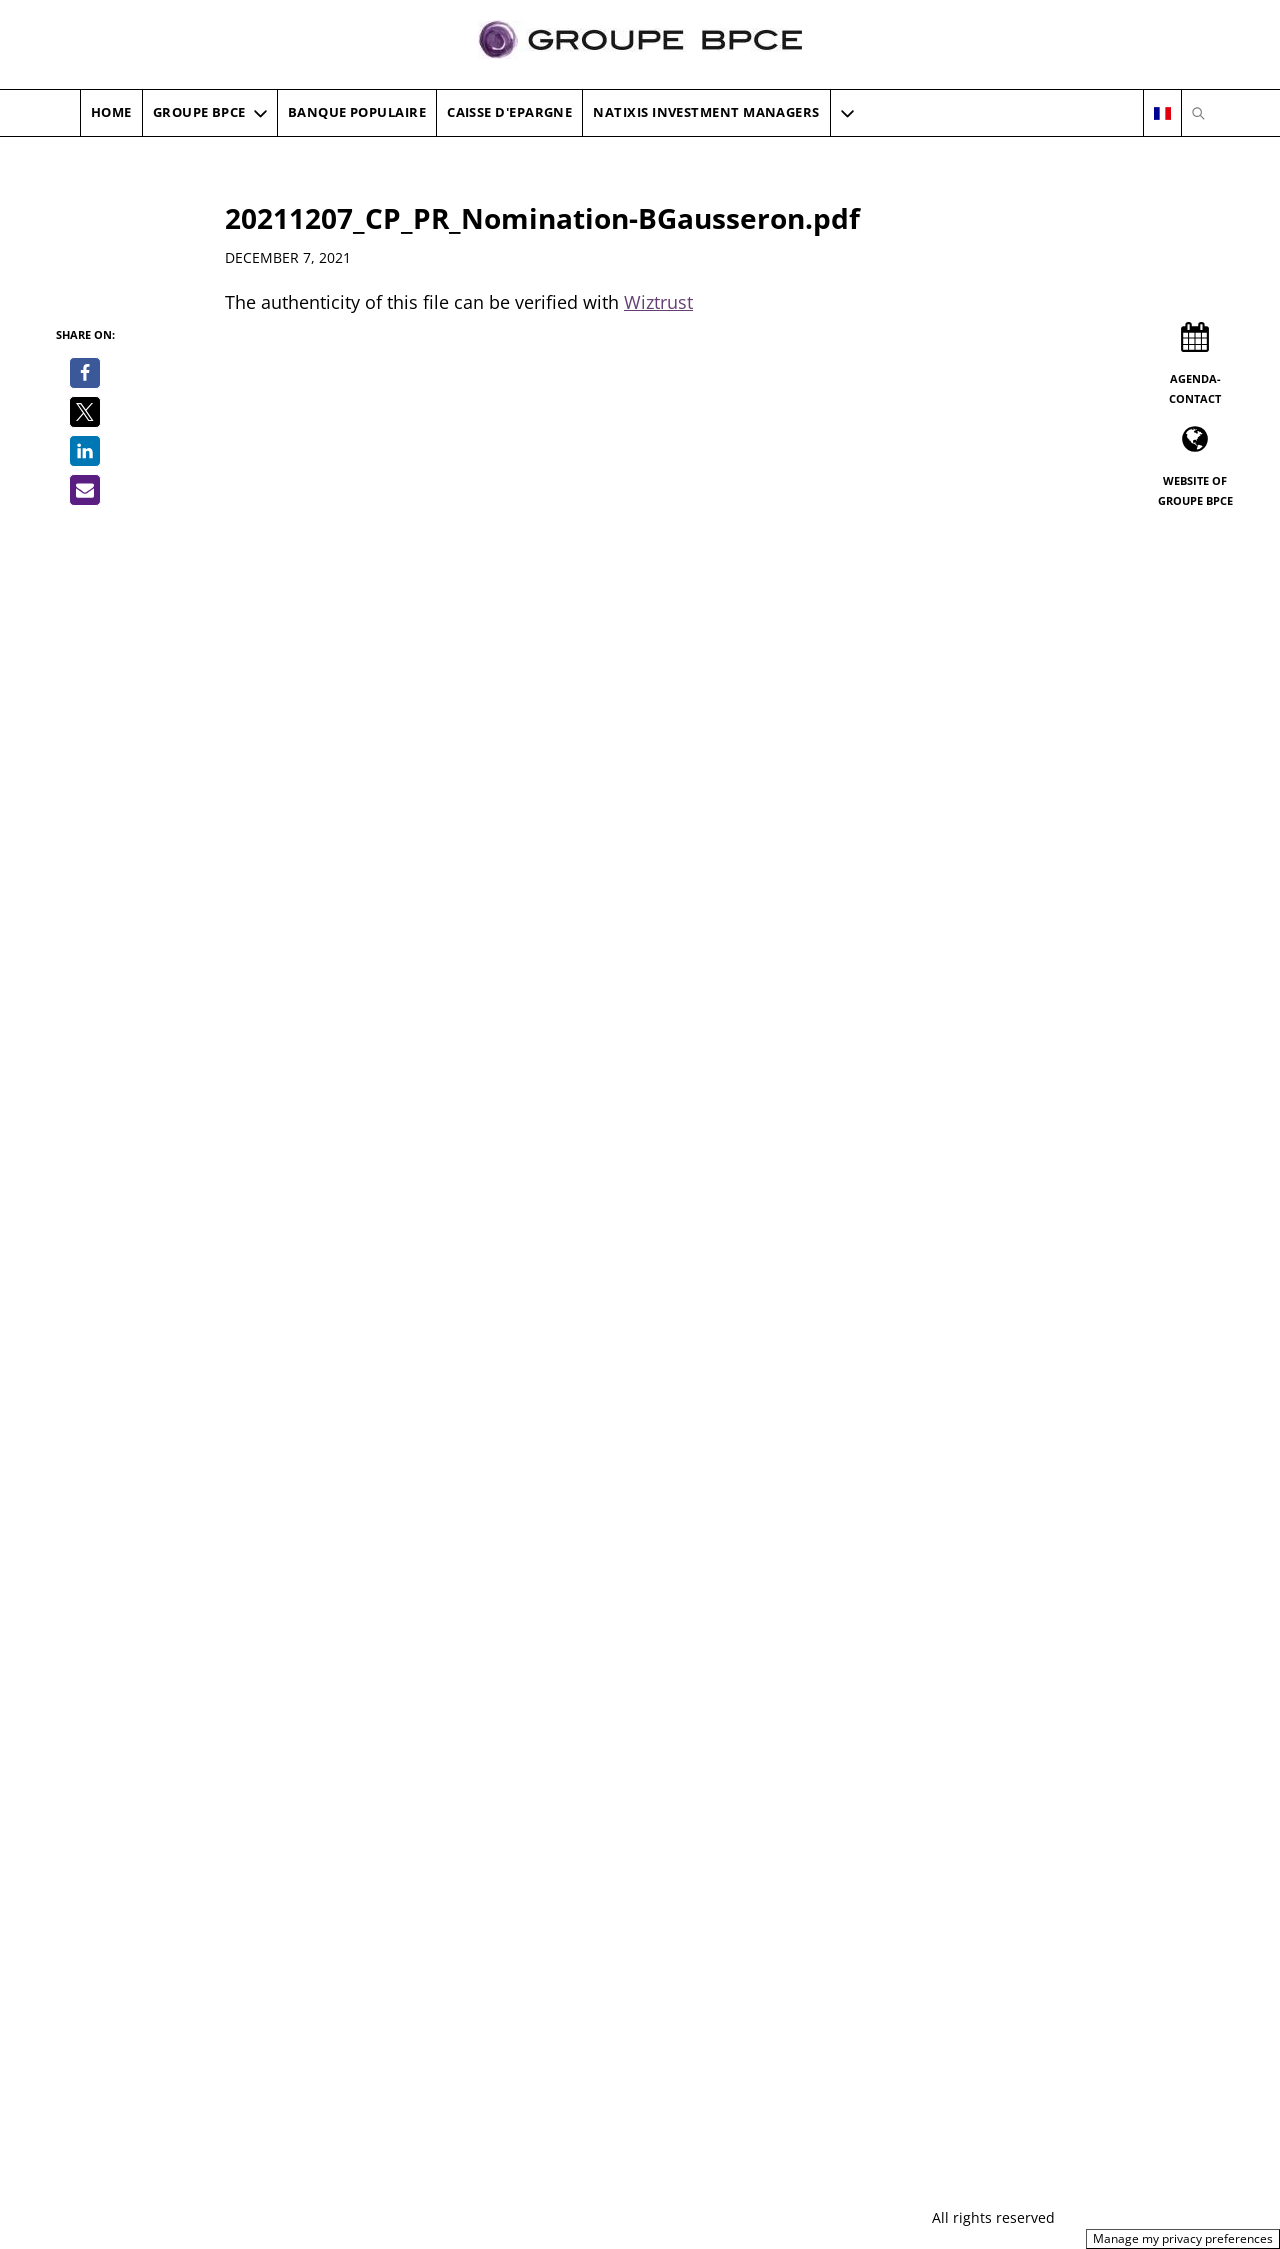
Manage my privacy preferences (1183, 2238)
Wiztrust (658, 302)
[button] (847, 113)
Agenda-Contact (1195, 388)
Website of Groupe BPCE (1195, 490)
